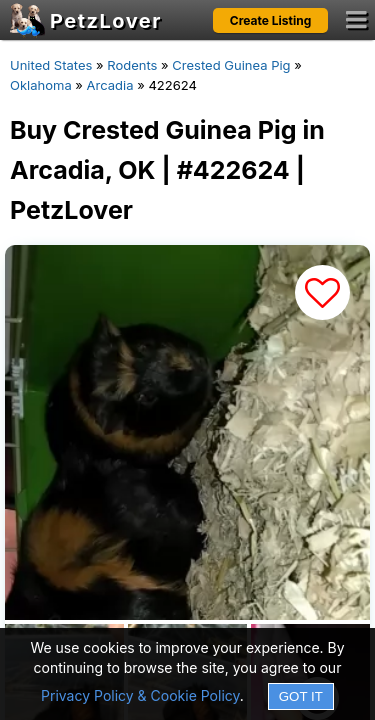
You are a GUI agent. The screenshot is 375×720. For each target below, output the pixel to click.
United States (51, 65)
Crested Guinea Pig (231, 65)
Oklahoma (41, 85)
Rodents (132, 65)
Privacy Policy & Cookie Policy (140, 695)
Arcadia (110, 85)
